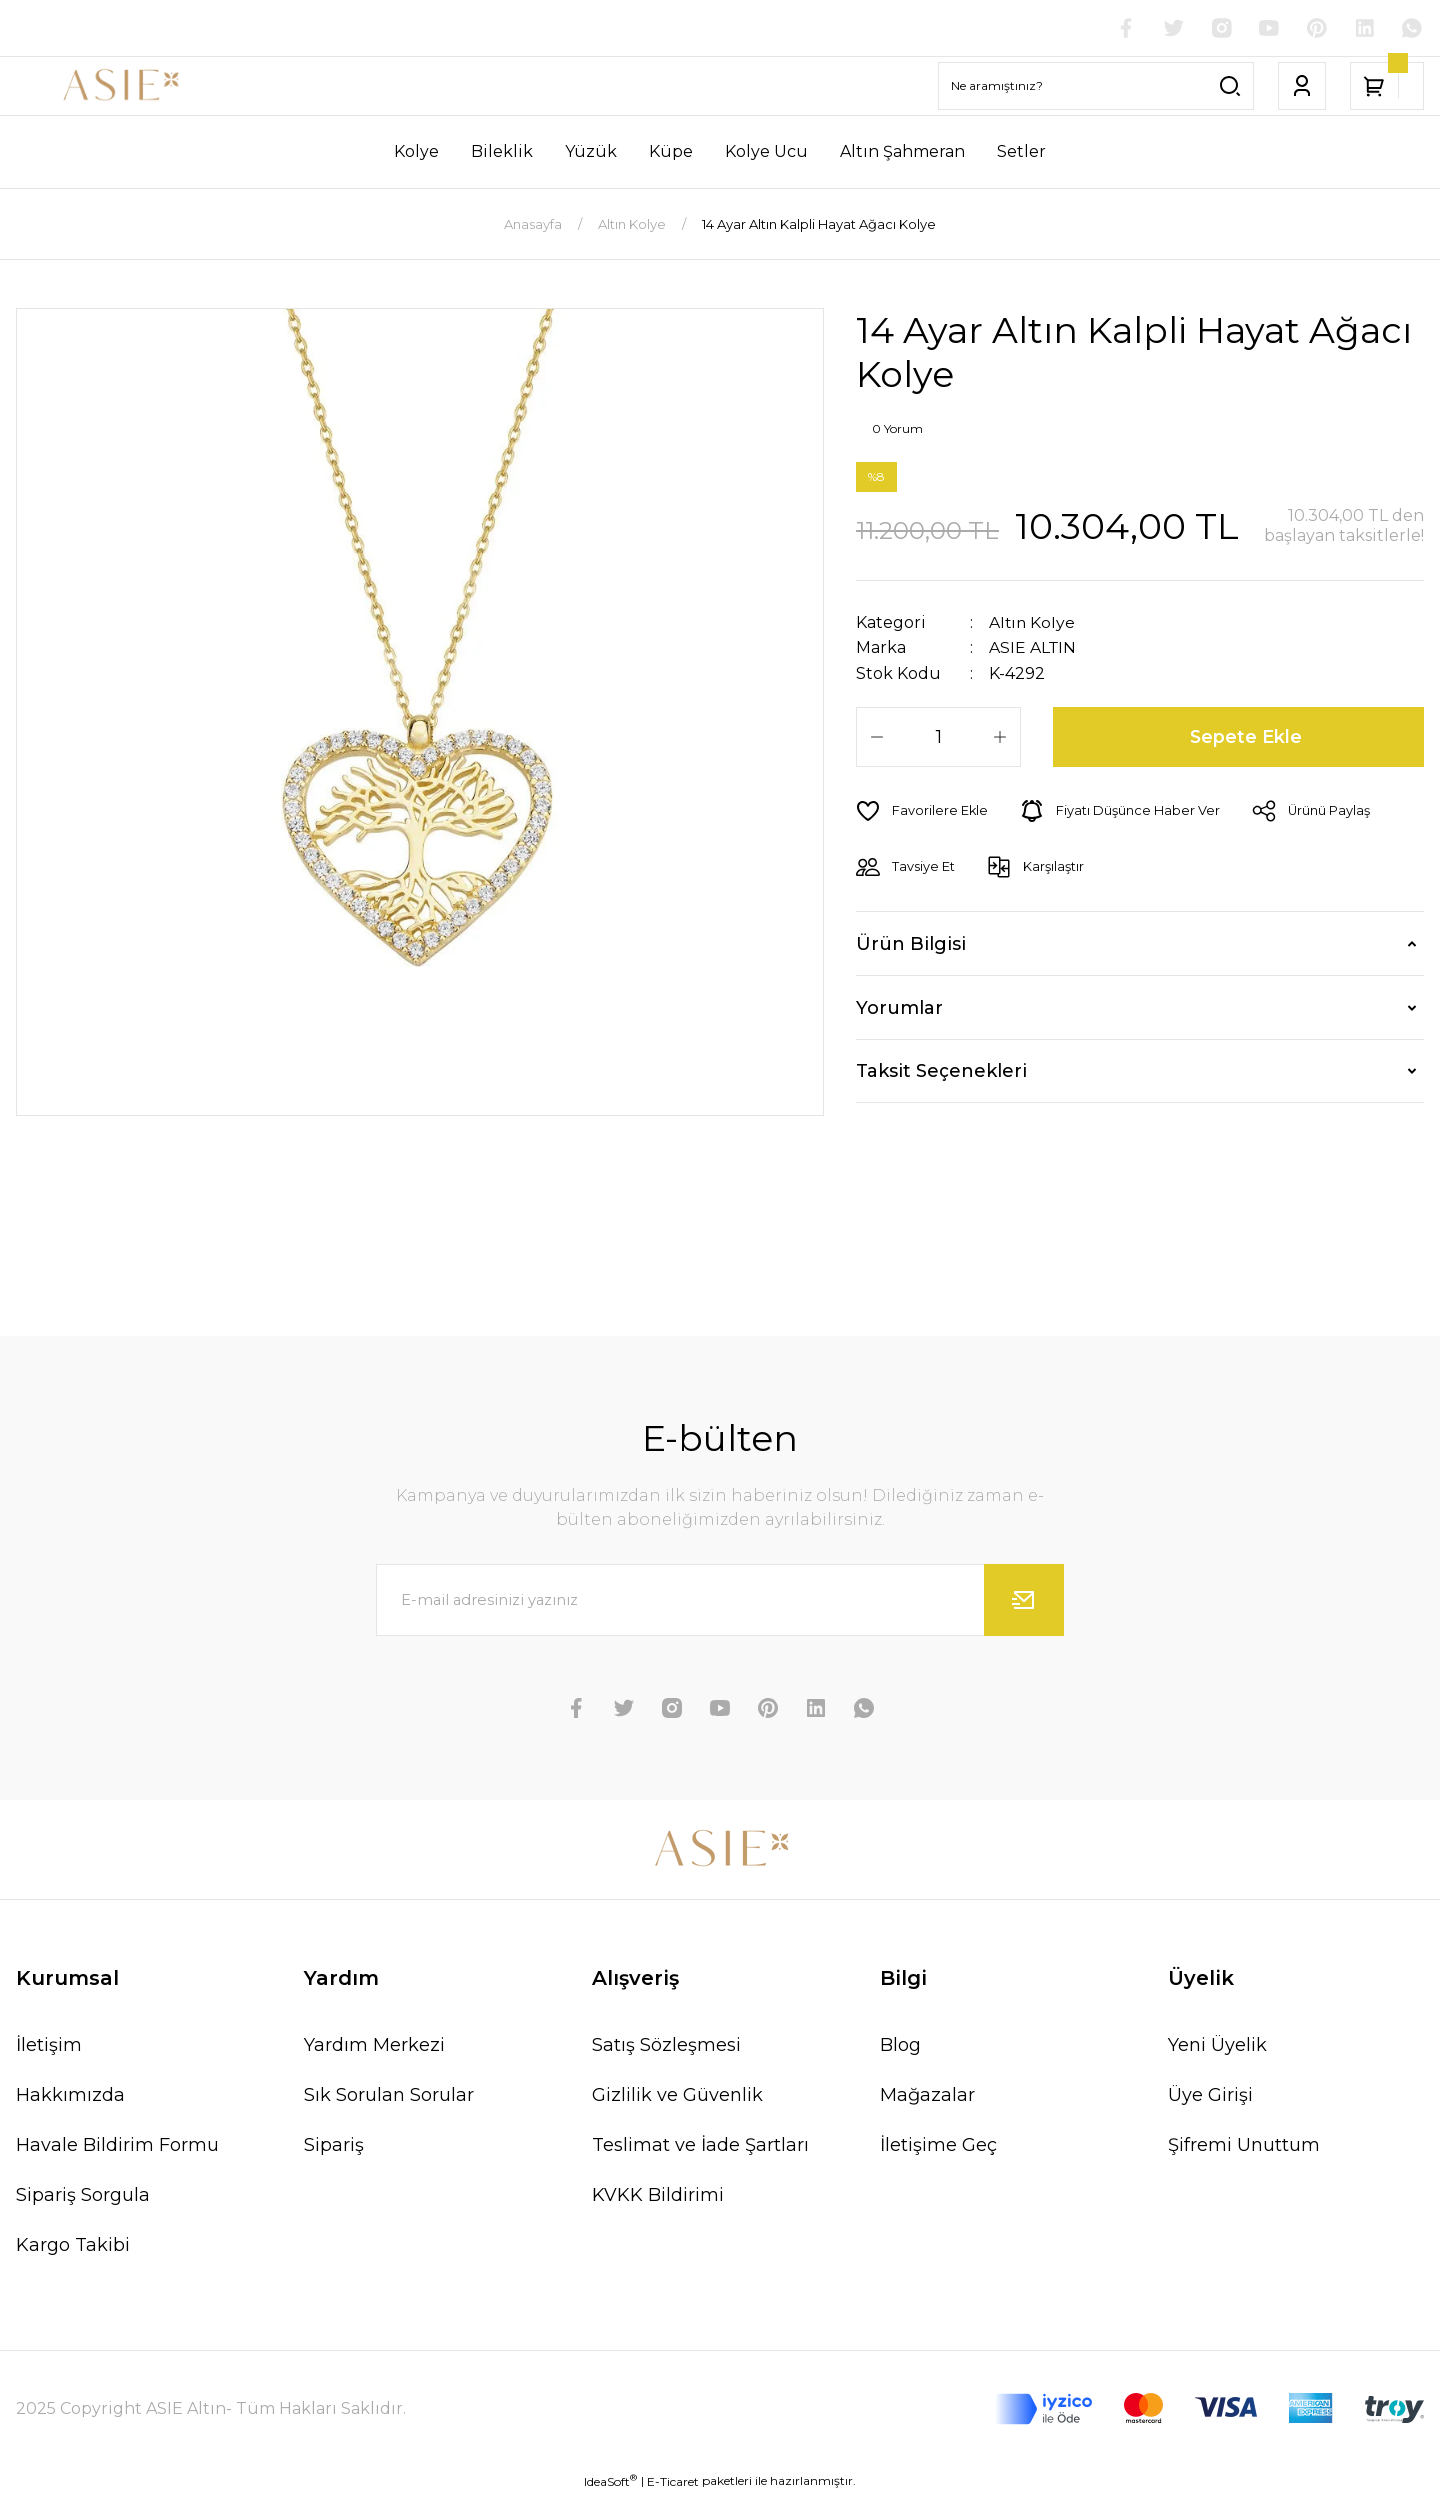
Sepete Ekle (1246, 736)
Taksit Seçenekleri (941, 1070)
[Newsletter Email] (720, 1600)
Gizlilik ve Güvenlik (677, 2095)
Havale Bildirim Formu (117, 2145)
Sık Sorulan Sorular (389, 2095)
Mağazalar (927, 2095)
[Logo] (120, 86)
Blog (900, 2045)
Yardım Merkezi (374, 2045)
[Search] (1096, 86)
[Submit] (1024, 1600)
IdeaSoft (610, 2481)
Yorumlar (899, 1007)
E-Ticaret (673, 2481)
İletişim (49, 2045)
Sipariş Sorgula (83, 2195)
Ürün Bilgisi (911, 943)
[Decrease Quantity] (877, 736)
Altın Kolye (1033, 622)
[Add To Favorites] (922, 810)
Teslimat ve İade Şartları (700, 2145)
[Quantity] (938, 736)
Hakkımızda (70, 2095)
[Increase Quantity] (1000, 736)
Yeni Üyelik (1217, 2045)
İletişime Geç (938, 2145)
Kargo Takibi (73, 2245)
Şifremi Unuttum (1244, 2145)
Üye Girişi (1210, 2095)
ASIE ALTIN (1033, 647)
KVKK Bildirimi (658, 2195)
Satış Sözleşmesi (666, 2045)
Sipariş (334, 2145)
